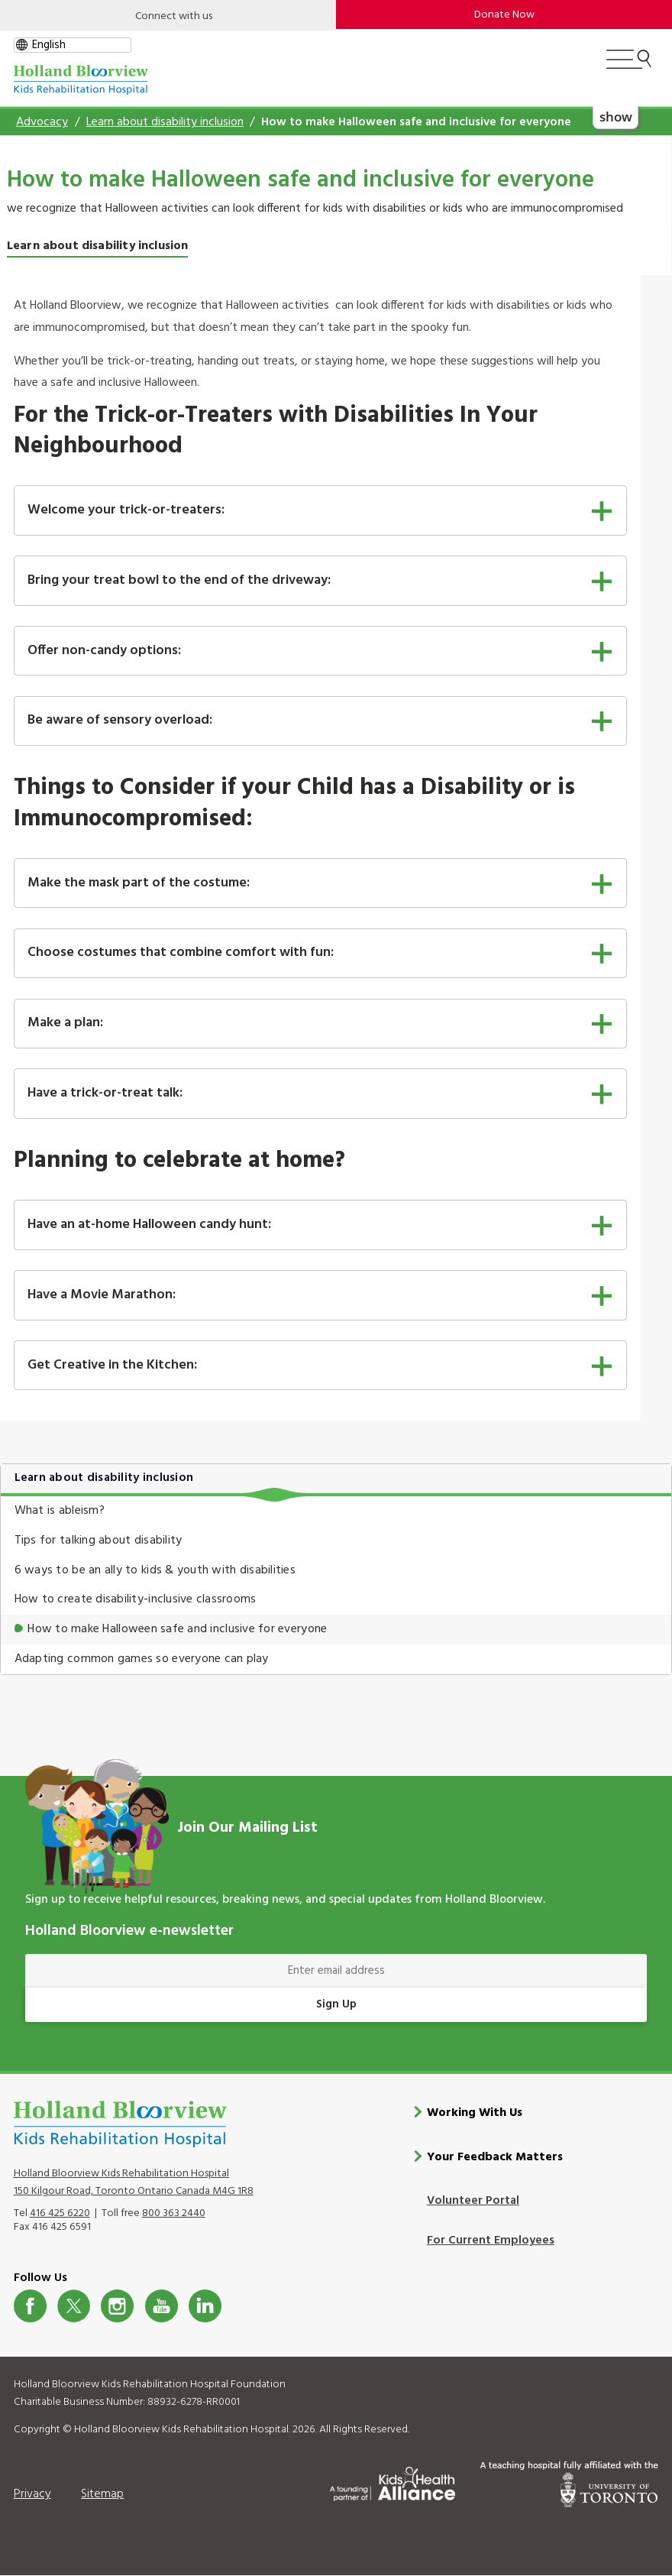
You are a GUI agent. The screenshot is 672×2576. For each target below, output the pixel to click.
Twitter (73, 2305)
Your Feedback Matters (495, 2156)
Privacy (32, 2493)
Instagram (117, 2305)
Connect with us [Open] (173, 16)
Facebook (30, 2305)
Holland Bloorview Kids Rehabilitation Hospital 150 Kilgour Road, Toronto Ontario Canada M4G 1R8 (134, 2181)
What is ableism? (60, 1511)
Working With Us (474, 2112)
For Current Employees (490, 2240)
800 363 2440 (173, 2212)
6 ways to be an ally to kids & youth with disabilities (155, 1570)
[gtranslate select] (72, 45)
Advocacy (42, 122)
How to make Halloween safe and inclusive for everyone (177, 1629)
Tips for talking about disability (99, 1540)
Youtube (161, 2305)
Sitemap (102, 2493)
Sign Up (336, 2004)
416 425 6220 (60, 2212)
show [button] (615, 116)
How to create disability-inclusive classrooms (136, 1599)
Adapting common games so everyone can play (142, 1659)
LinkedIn (205, 2305)
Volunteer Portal (473, 2201)
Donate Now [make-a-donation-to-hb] (504, 15)
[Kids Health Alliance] (392, 2481)
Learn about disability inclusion (165, 122)
